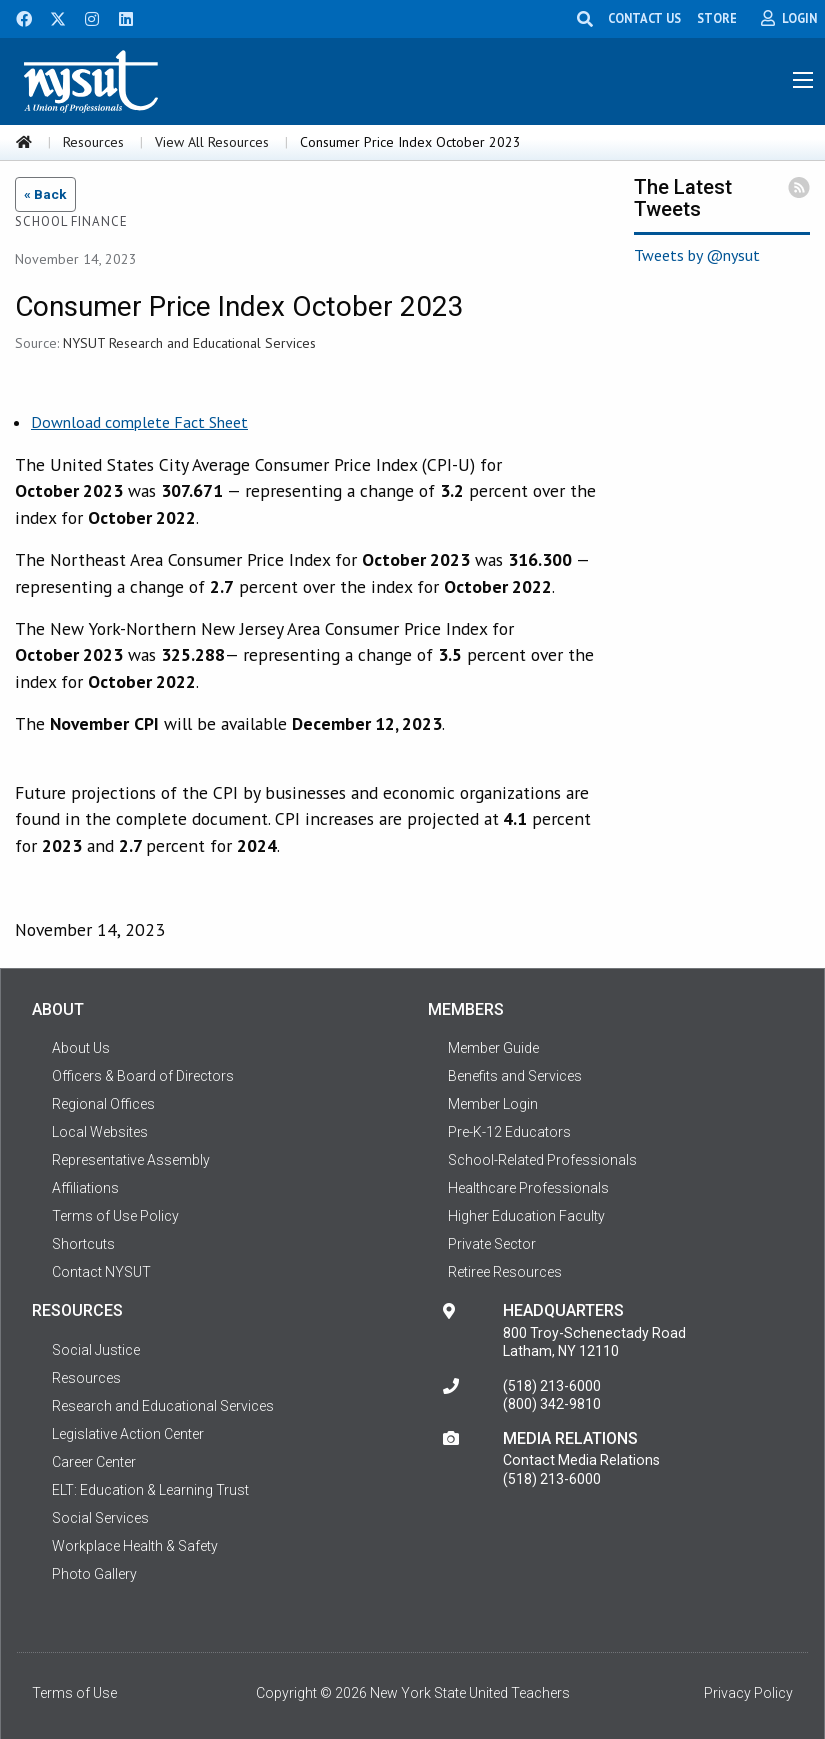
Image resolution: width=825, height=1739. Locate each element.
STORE (717, 18)
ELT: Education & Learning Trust (150, 1490)
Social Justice (96, 1350)
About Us (81, 1048)
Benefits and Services (515, 1076)
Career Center (94, 1462)
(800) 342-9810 (552, 1404)
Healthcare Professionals (528, 1188)
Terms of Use (74, 1693)
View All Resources (212, 142)
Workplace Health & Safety (135, 1546)
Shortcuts (83, 1244)
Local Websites (100, 1132)
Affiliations (85, 1188)
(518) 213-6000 (552, 1386)
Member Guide (493, 1048)
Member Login (493, 1104)
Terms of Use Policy (115, 1216)
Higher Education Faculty (526, 1216)
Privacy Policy (748, 1693)
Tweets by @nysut (697, 255)
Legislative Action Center (128, 1434)
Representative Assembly (131, 1160)
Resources (93, 142)
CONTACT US (644, 18)
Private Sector (492, 1244)
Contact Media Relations (581, 1460)
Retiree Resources (505, 1272)
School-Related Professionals (542, 1160)
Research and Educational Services (163, 1406)
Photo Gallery (94, 1574)
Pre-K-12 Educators (509, 1132)
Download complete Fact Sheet (139, 422)
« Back (45, 194)
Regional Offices (103, 1104)
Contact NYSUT (101, 1272)
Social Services (100, 1518)
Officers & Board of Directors (143, 1076)
